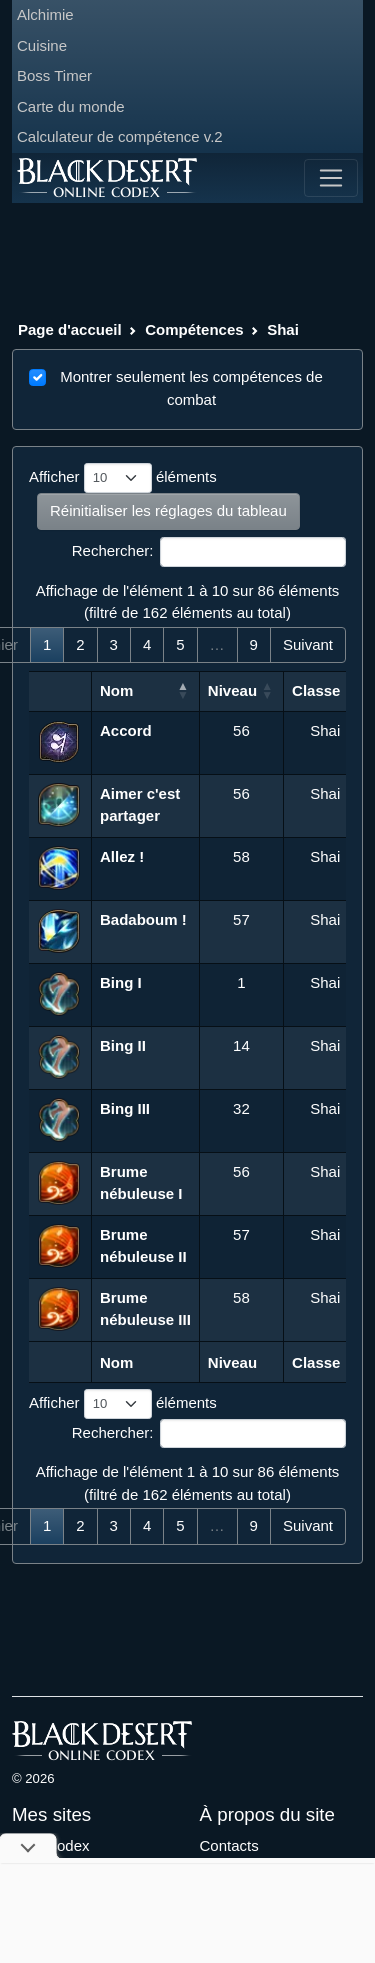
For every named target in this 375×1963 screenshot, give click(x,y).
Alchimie (45, 14)
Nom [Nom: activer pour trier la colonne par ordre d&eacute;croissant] (116, 690)
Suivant (308, 644)
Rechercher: (209, 552)
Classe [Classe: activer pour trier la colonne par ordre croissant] (316, 690)
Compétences (194, 329)
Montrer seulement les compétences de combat (191, 388)
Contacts (229, 1845)
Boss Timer (54, 75)
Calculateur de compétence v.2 (120, 136)
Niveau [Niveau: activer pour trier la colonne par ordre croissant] (232, 690)
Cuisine (42, 45)
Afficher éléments (123, 478)
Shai (283, 329)
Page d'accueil (70, 329)
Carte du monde (71, 106)
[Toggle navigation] (331, 178)
